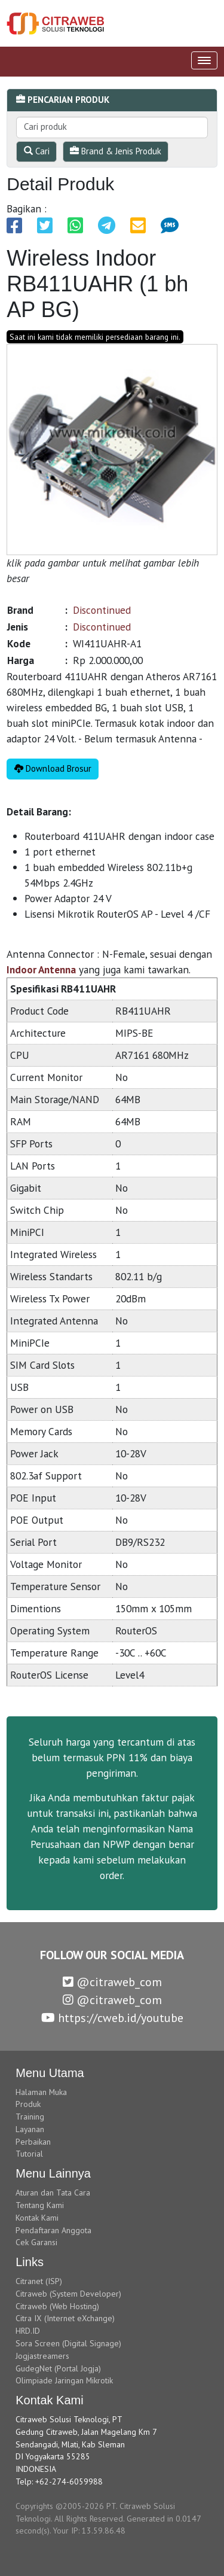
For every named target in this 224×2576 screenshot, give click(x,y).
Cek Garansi (36, 2242)
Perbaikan (33, 2141)
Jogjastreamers (42, 2355)
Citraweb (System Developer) (68, 2293)
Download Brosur (52, 768)
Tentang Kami (40, 2205)
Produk (28, 2104)
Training (30, 2116)
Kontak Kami (37, 2217)
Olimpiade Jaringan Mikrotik (64, 2380)
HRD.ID (28, 2330)
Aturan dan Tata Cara (53, 2192)
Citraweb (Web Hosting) (57, 2306)
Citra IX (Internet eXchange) (65, 2318)
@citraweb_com (112, 1982)
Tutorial (29, 2153)
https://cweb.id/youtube (112, 2018)
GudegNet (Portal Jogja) (58, 2368)
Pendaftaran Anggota (53, 2230)
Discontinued (102, 610)
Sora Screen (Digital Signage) (68, 2343)
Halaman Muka (41, 2092)
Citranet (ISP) (39, 2281)
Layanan (30, 2129)
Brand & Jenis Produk (115, 151)
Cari (37, 151)
